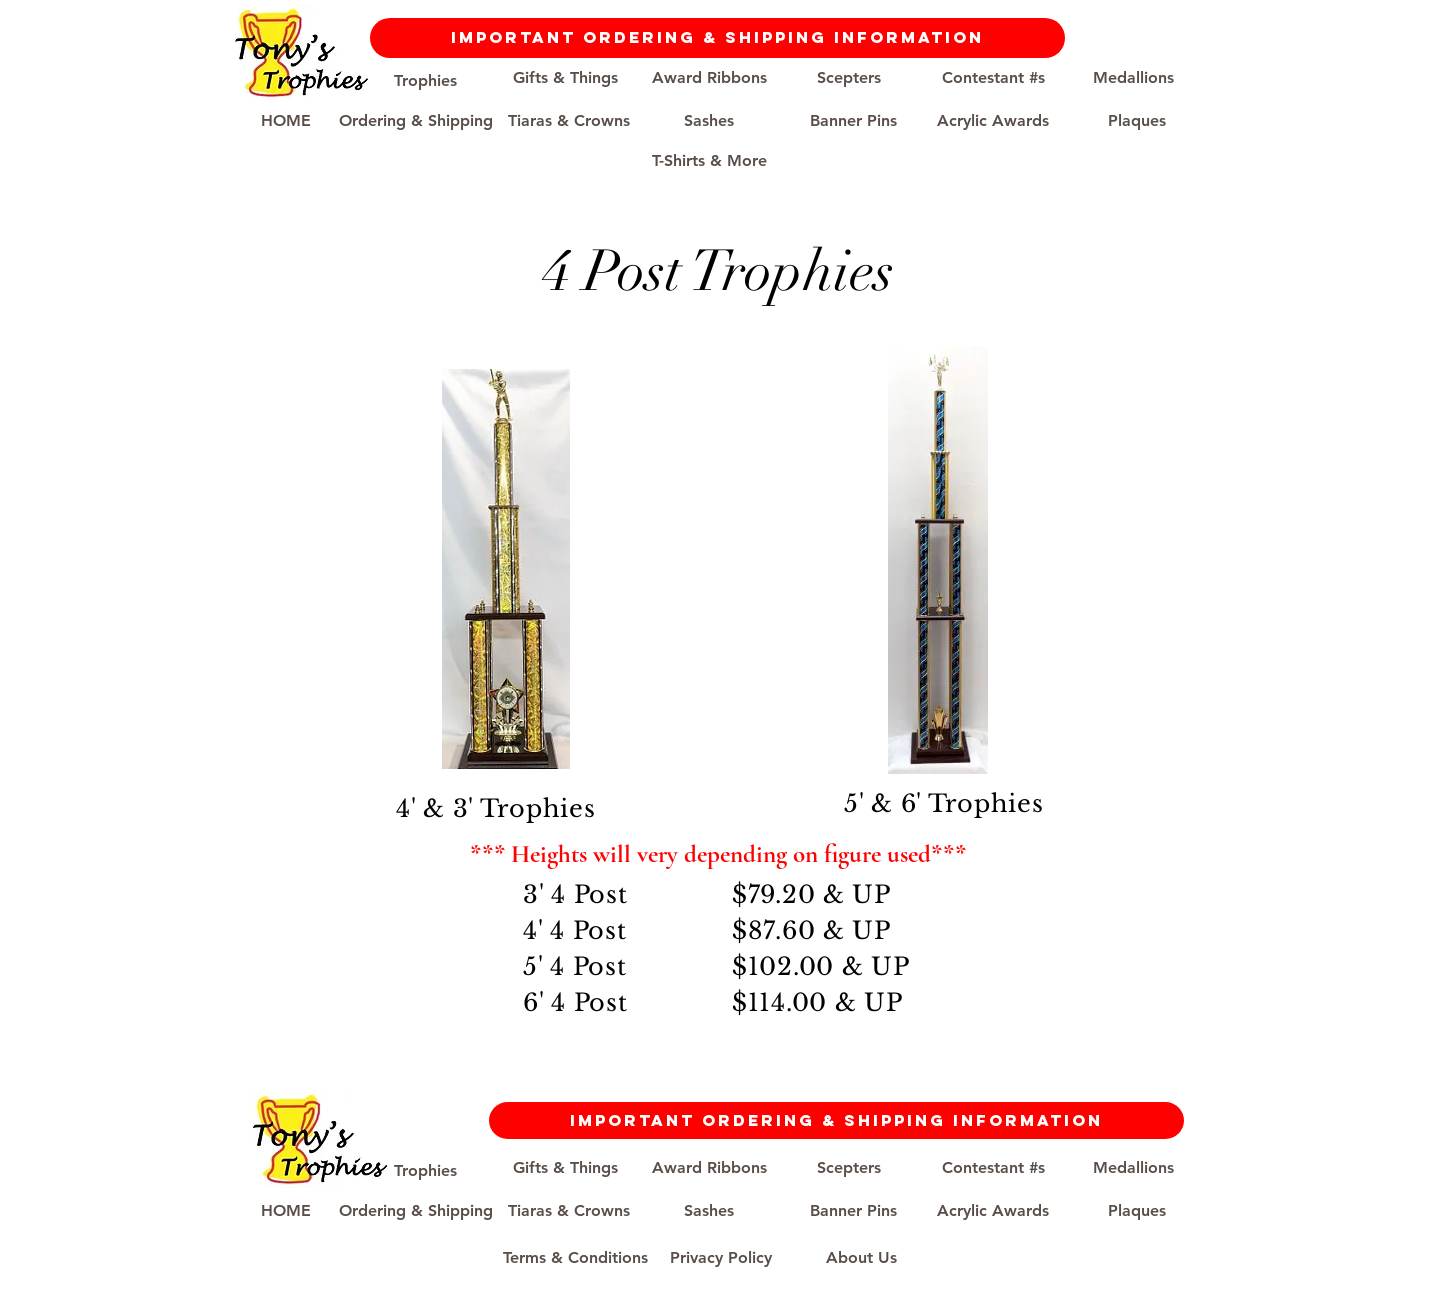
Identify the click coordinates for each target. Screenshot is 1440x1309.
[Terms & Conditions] (575, 1258)
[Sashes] (709, 121)
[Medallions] (1133, 78)
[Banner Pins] (853, 121)
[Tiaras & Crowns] (569, 121)
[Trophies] (425, 81)
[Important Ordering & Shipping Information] (717, 38)
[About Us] (861, 1258)
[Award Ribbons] (709, 78)
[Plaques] (1137, 121)
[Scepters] (849, 78)
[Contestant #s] (993, 78)
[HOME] (286, 121)
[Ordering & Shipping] (416, 121)
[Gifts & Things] (565, 78)
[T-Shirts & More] (709, 161)
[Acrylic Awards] (993, 121)
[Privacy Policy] (721, 1258)
